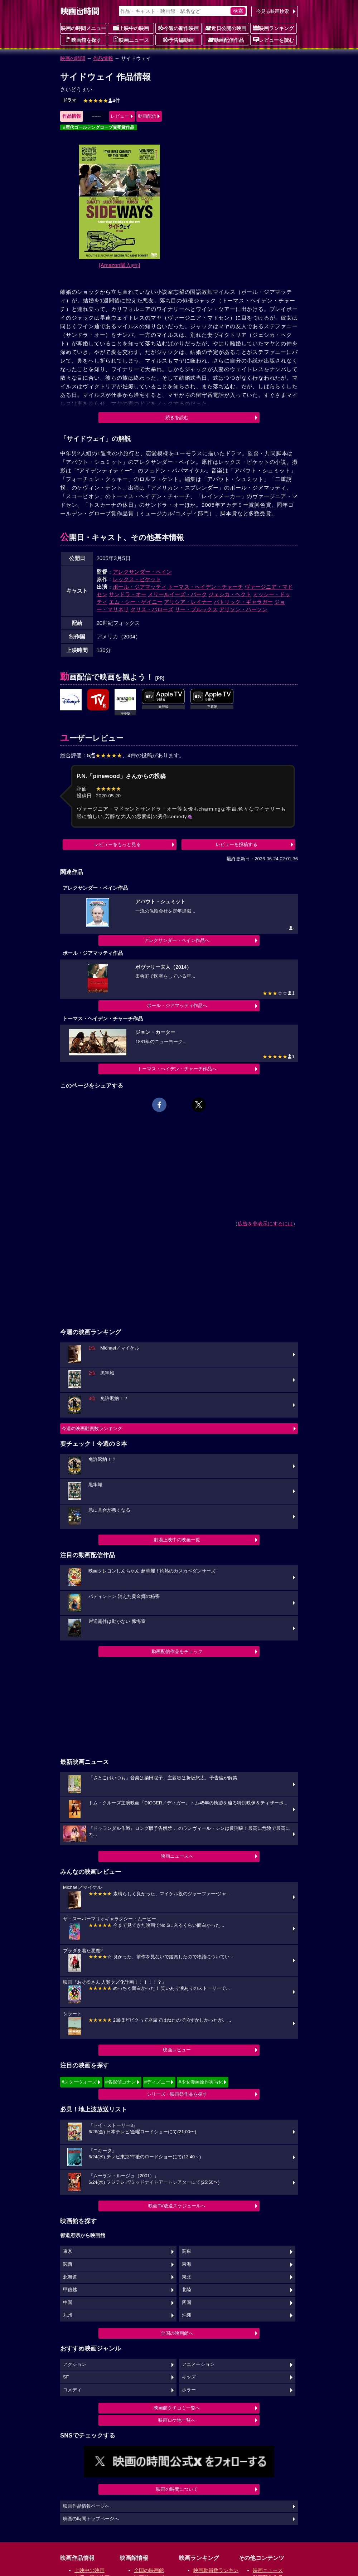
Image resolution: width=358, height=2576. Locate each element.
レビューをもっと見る (117, 844)
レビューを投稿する (236, 844)
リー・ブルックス (196, 609)
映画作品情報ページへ (86, 2506)
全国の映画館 (149, 2570)
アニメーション (198, 2364)
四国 (186, 2302)
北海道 (70, 2277)
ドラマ (69, 100)
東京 (67, 2251)
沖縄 (186, 2315)
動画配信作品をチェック (177, 1651)
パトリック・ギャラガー (243, 602)
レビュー (120, 116)
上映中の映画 (131, 28)
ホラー (189, 2389)
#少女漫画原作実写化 (200, 2082)
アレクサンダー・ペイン (142, 572)
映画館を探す (83, 40)
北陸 (186, 2289)
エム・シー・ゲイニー (136, 602)
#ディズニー (157, 2082)
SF (66, 2377)
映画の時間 (72, 58)
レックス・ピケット (137, 579)
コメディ (72, 2389)
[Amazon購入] (119, 265)
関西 (67, 2264)
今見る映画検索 (272, 11)
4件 (101, 100)
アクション (74, 2364)
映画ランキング (273, 28)
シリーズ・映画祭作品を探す (177, 2094)
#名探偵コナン (120, 2082)
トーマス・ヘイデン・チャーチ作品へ (177, 1068)
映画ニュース (131, 40)
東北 (186, 2277)
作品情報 (103, 58)
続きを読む (177, 417)
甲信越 (70, 2289)
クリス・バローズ (151, 609)
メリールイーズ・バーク (177, 594)
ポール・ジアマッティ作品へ (177, 1005)
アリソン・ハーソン (243, 609)
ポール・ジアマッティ (139, 587)
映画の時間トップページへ (91, 2518)
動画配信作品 (226, 40)
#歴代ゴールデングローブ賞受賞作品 (98, 127)
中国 (67, 2302)
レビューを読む (273, 40)
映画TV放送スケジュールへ (176, 2205)
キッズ (189, 2377)
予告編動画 (178, 40)
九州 (67, 2315)
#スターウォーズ (79, 2082)
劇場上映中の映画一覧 (177, 1539)
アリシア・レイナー (188, 602)
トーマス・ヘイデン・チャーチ (205, 587)
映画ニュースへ (177, 1856)
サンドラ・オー (127, 594)
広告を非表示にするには (265, 1223)
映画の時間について (177, 2489)
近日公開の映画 (225, 28)
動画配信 (147, 116)
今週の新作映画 (178, 28)
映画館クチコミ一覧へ (177, 2408)
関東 (186, 2251)
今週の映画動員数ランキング (92, 1428)
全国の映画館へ (177, 2333)
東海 (186, 2264)
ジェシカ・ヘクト (229, 594)
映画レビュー (177, 2049)
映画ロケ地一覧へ (176, 2420)
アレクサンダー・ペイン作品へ (176, 940)
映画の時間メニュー (83, 28)
